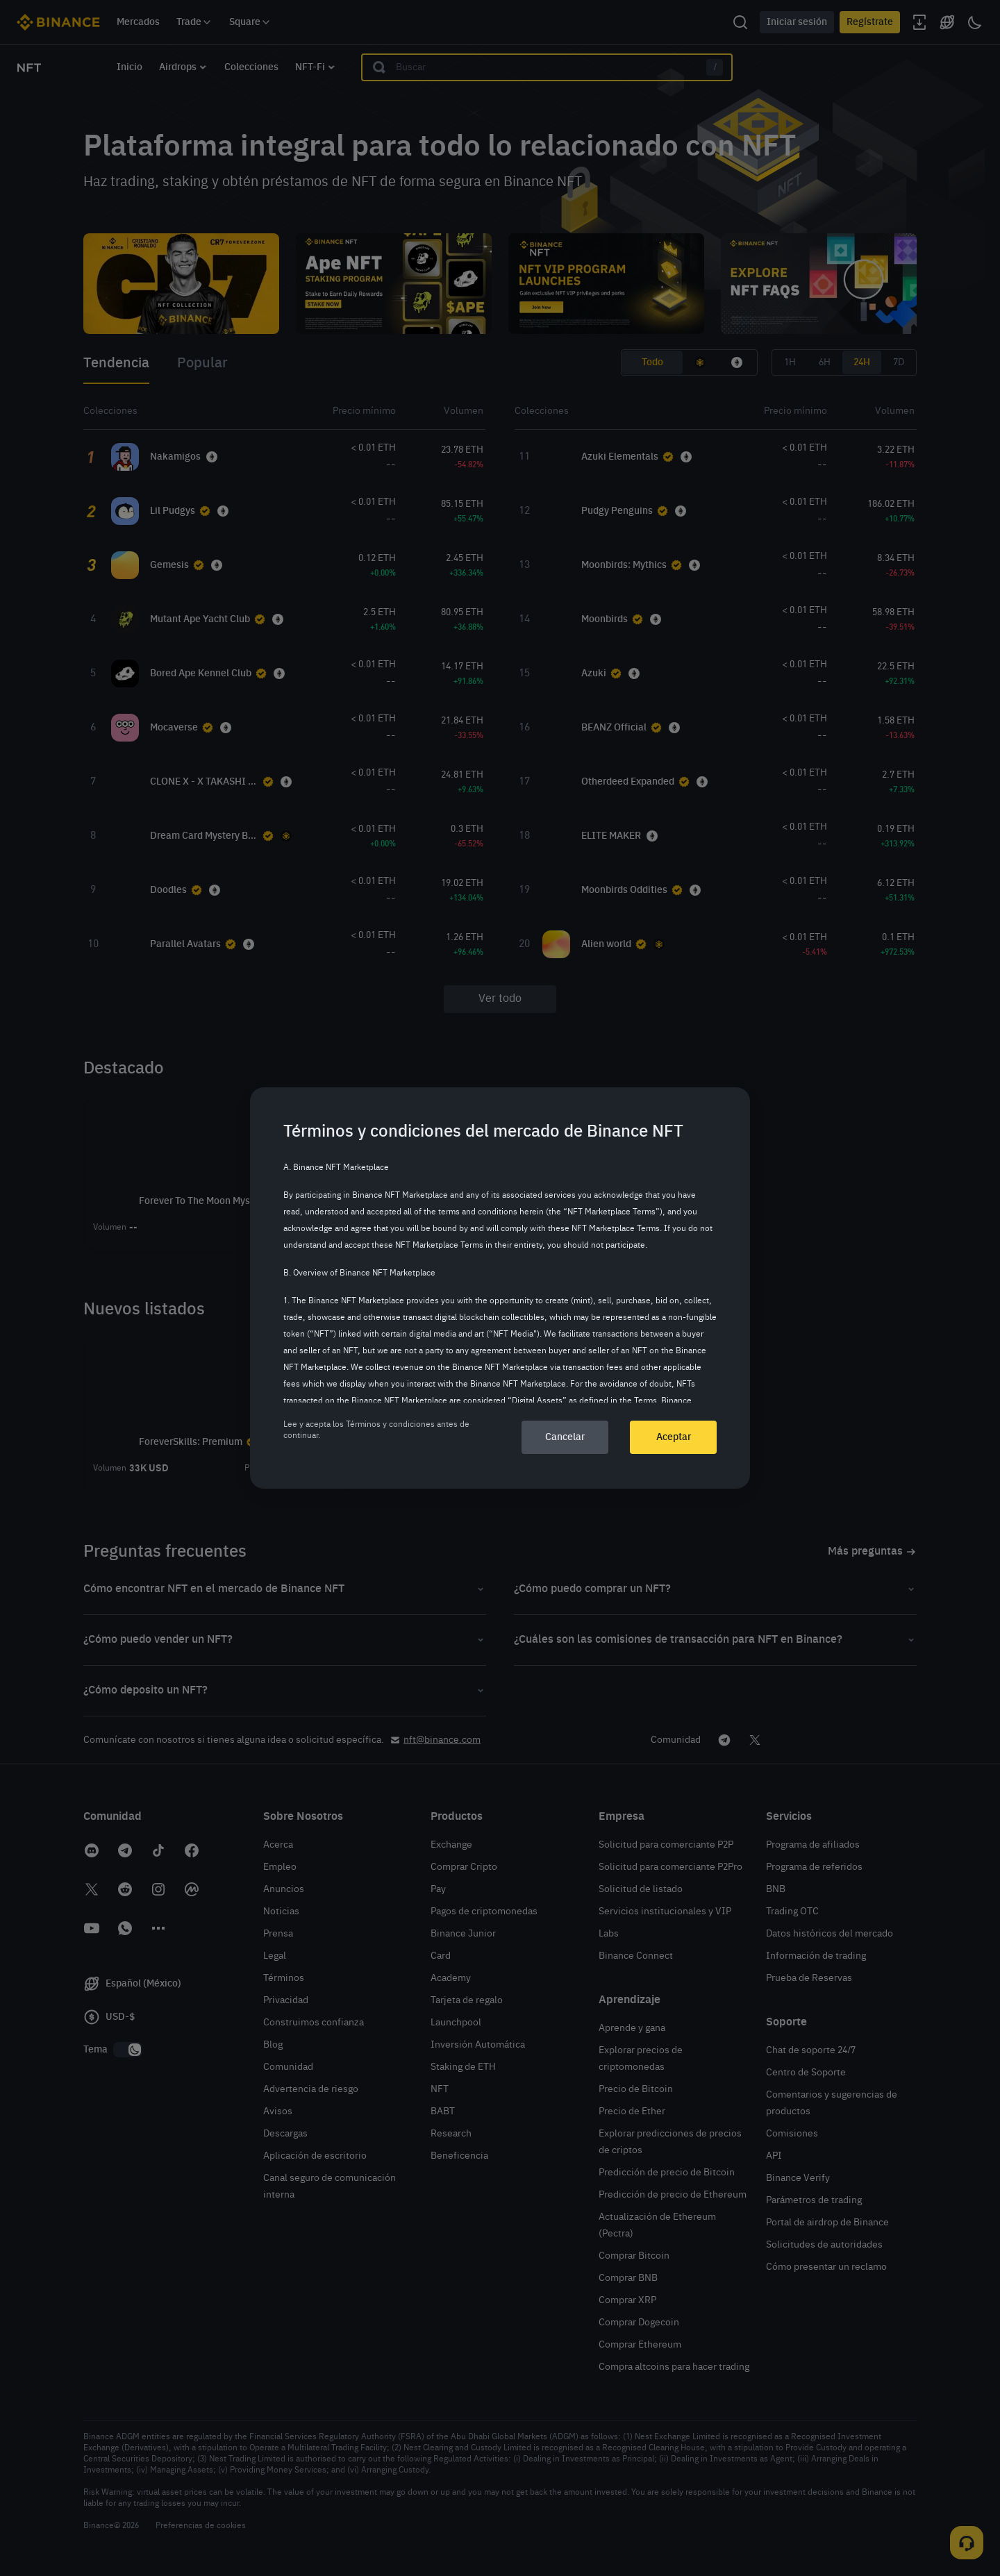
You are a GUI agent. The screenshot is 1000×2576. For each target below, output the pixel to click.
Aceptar (673, 1437)
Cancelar (565, 1437)
